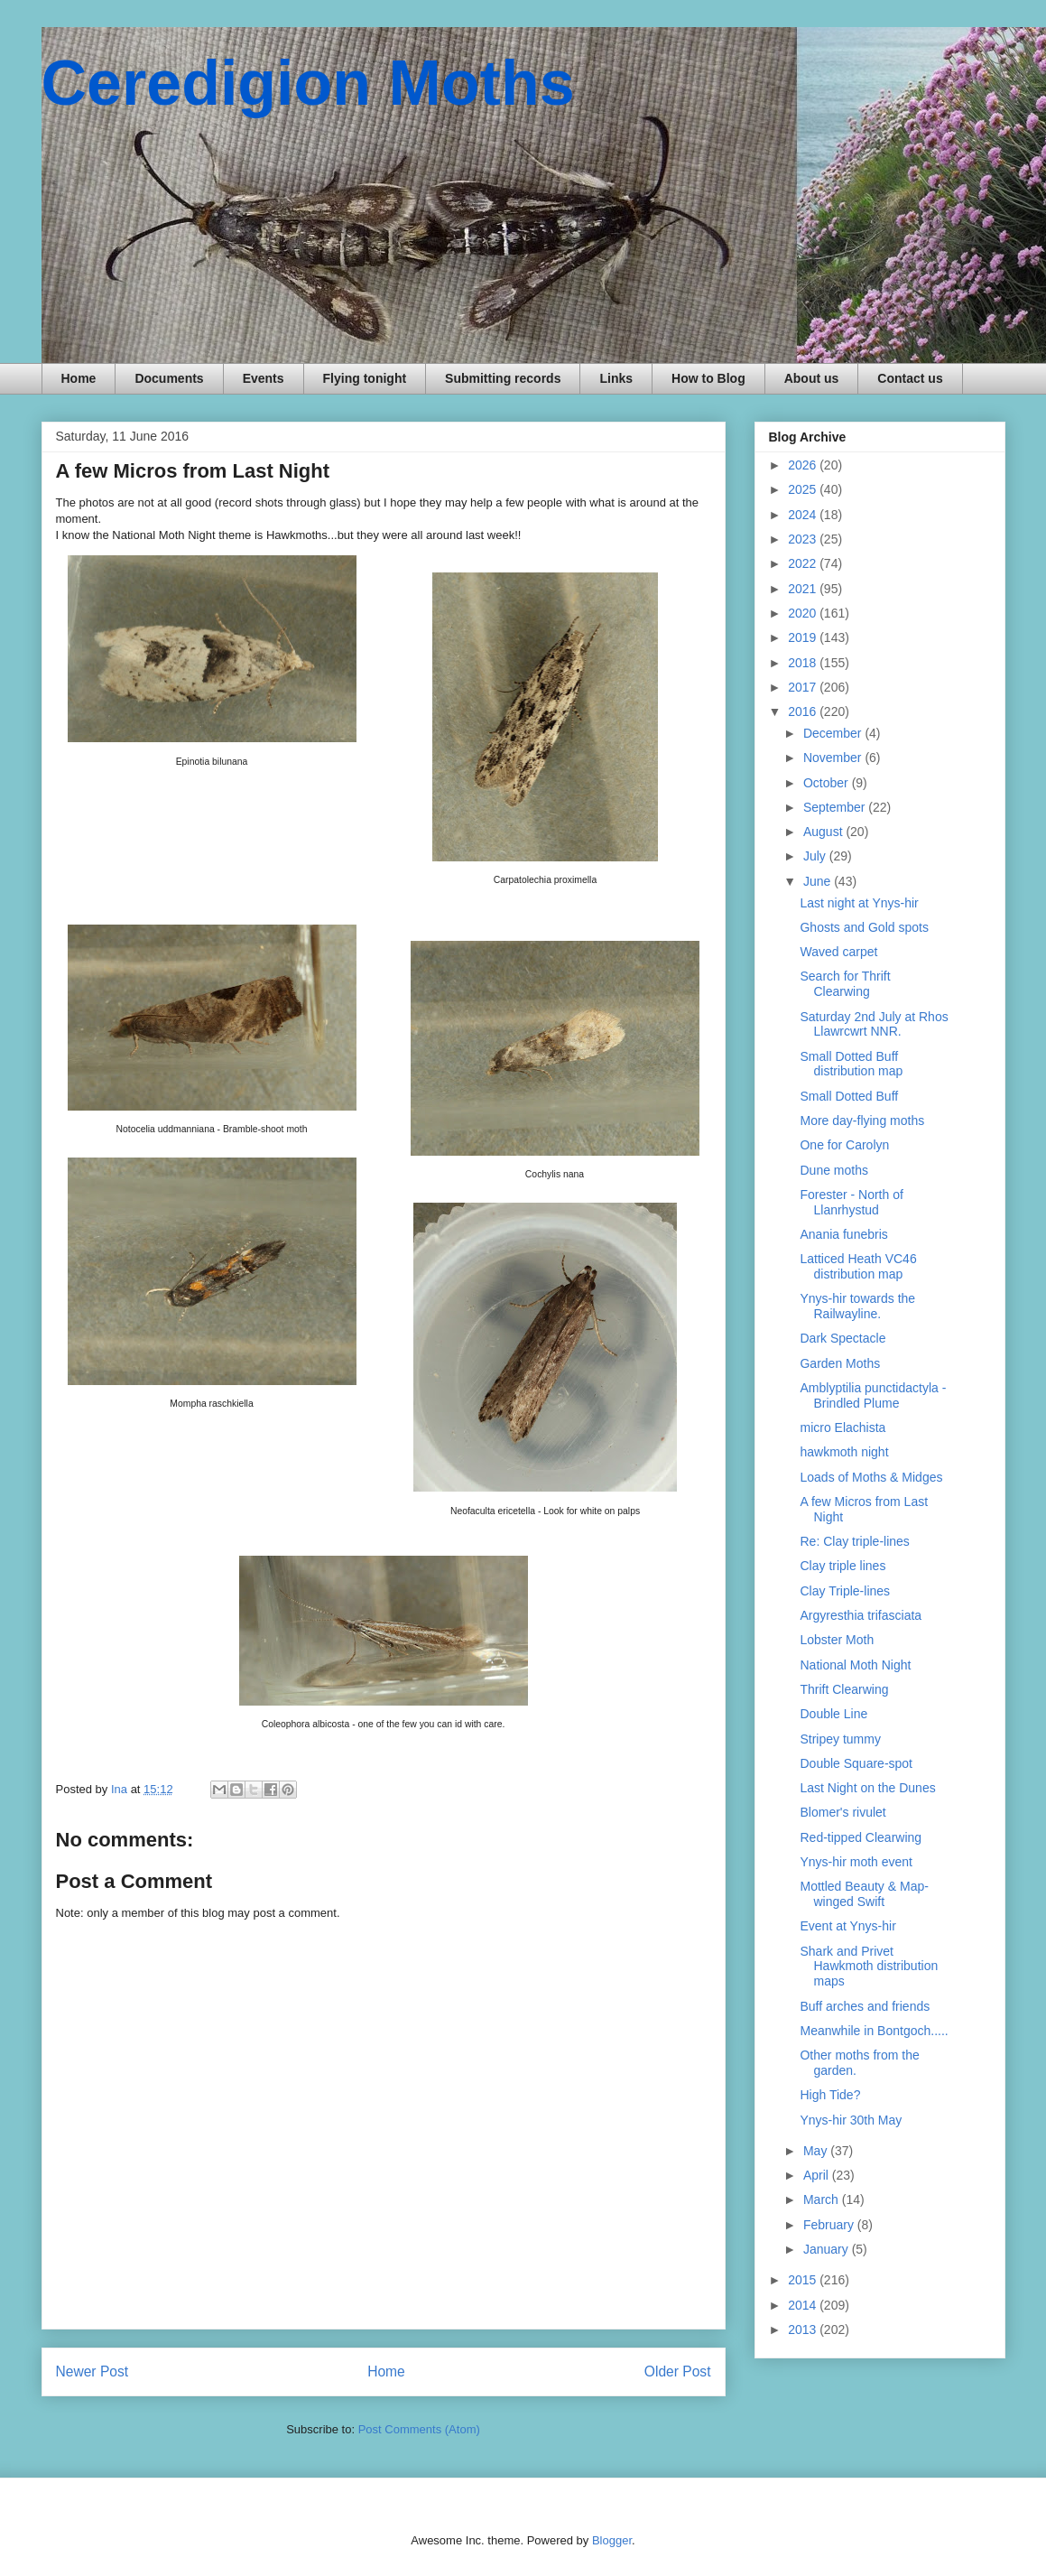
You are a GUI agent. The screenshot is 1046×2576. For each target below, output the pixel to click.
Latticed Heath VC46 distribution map (858, 1266)
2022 (803, 563)
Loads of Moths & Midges (871, 1477)
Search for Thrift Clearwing (845, 984)
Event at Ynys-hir (847, 1926)
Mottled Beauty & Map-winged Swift (864, 1894)
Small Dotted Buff (849, 1096)
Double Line (833, 1713)
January (827, 2249)
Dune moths (833, 1170)
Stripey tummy (840, 1739)
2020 (803, 613)
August (824, 831)
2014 (803, 2305)
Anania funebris (843, 1234)
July (816, 856)
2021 (803, 588)
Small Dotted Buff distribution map (851, 1064)
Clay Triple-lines (845, 1591)
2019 (803, 637)
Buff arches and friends (865, 2006)
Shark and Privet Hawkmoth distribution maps (869, 1966)
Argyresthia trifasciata (860, 1615)
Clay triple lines (842, 1565)
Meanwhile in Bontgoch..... (874, 2030)
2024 (803, 514)
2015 (803, 2280)
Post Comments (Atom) (419, 2429)
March (822, 2199)
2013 (803, 2329)
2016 (803, 711)
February (830, 2225)
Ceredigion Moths (308, 83)
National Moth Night (855, 1665)
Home (79, 378)
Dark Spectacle (842, 1338)
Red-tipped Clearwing (860, 1837)
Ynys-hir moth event (856, 1862)
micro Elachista (842, 1427)
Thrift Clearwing (844, 1689)
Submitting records (502, 378)
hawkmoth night (844, 1452)
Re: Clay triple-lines (854, 1541)
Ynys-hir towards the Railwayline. (857, 1306)
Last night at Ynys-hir (859, 903)
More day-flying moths (862, 1120)
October (827, 783)
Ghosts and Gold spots (864, 927)
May (816, 2151)
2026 (803, 465)
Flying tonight (365, 378)
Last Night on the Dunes (867, 1788)
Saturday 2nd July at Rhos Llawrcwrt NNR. (874, 1024)
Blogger (612, 2540)
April (817, 2175)
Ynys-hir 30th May (851, 2120)
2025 (803, 489)
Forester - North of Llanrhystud (851, 1202)
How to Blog (708, 378)
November (834, 757)
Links (616, 378)
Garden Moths (840, 1363)
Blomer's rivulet (842, 1812)
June (818, 881)
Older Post (677, 2371)
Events (263, 378)
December (834, 733)
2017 (803, 687)
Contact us (909, 378)
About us (811, 378)
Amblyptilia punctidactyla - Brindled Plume (873, 1395)
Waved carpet (838, 951)
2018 (803, 663)
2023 (803, 539)
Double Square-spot (856, 1763)
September (835, 807)
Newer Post (92, 2371)
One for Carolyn (844, 1145)
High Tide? (830, 2095)
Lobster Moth (837, 1639)
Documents (168, 378)
